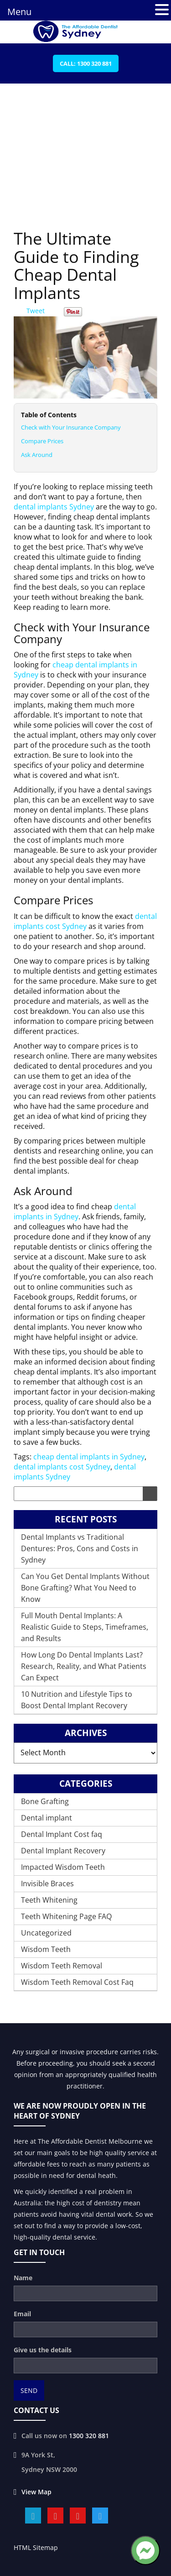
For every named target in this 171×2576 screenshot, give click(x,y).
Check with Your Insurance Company (71, 427)
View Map (36, 2491)
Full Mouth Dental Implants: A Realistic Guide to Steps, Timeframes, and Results (84, 1627)
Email (22, 2313)
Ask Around (36, 455)
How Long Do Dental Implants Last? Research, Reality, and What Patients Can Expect (83, 1666)
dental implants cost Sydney (85, 921)
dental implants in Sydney (75, 1211)
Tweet (35, 310)
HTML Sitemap (36, 2547)
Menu (19, 11)
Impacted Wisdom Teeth (63, 1867)
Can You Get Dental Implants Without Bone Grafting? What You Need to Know (85, 1587)
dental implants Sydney (54, 507)
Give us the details (43, 2349)
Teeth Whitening (49, 1900)
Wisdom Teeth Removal (61, 1966)
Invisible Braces (47, 1883)
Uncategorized (46, 1933)
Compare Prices (42, 441)
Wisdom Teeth (46, 1949)
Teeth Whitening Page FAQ (66, 1916)
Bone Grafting (45, 1801)
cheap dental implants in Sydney (89, 1457)
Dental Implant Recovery (63, 1851)
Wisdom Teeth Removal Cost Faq (77, 1982)
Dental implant (46, 1818)
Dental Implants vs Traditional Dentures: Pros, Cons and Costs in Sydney (79, 1548)
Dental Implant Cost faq (61, 1834)
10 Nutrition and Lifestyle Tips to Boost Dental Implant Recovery (76, 1699)
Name (23, 2277)
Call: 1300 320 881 (86, 63)
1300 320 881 (89, 2435)
